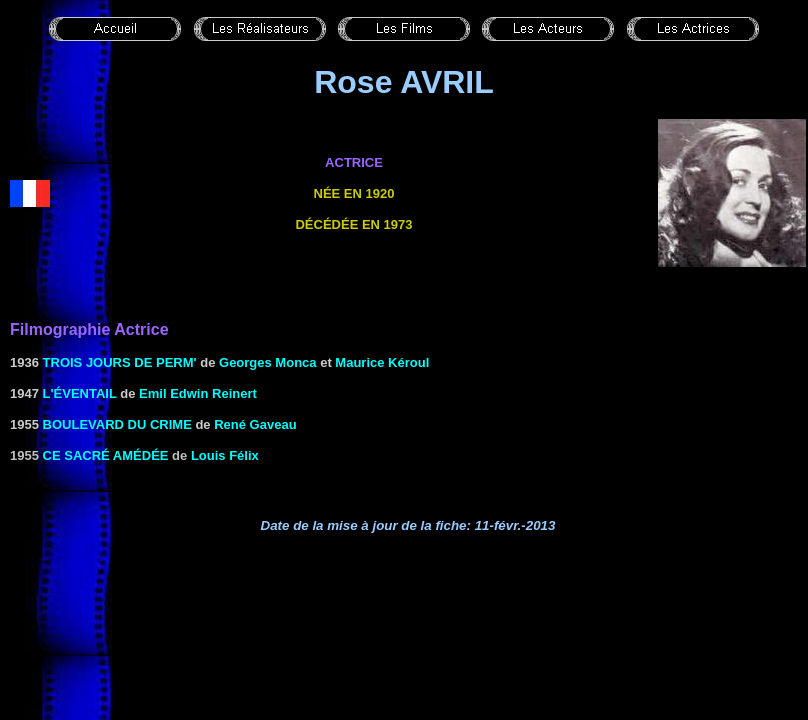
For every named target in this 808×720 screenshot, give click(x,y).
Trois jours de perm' (120, 362)
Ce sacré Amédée (106, 455)
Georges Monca (268, 362)
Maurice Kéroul (382, 362)
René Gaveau (255, 424)
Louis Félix (225, 455)
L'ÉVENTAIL (80, 393)
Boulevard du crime (117, 424)
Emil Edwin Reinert (198, 393)
